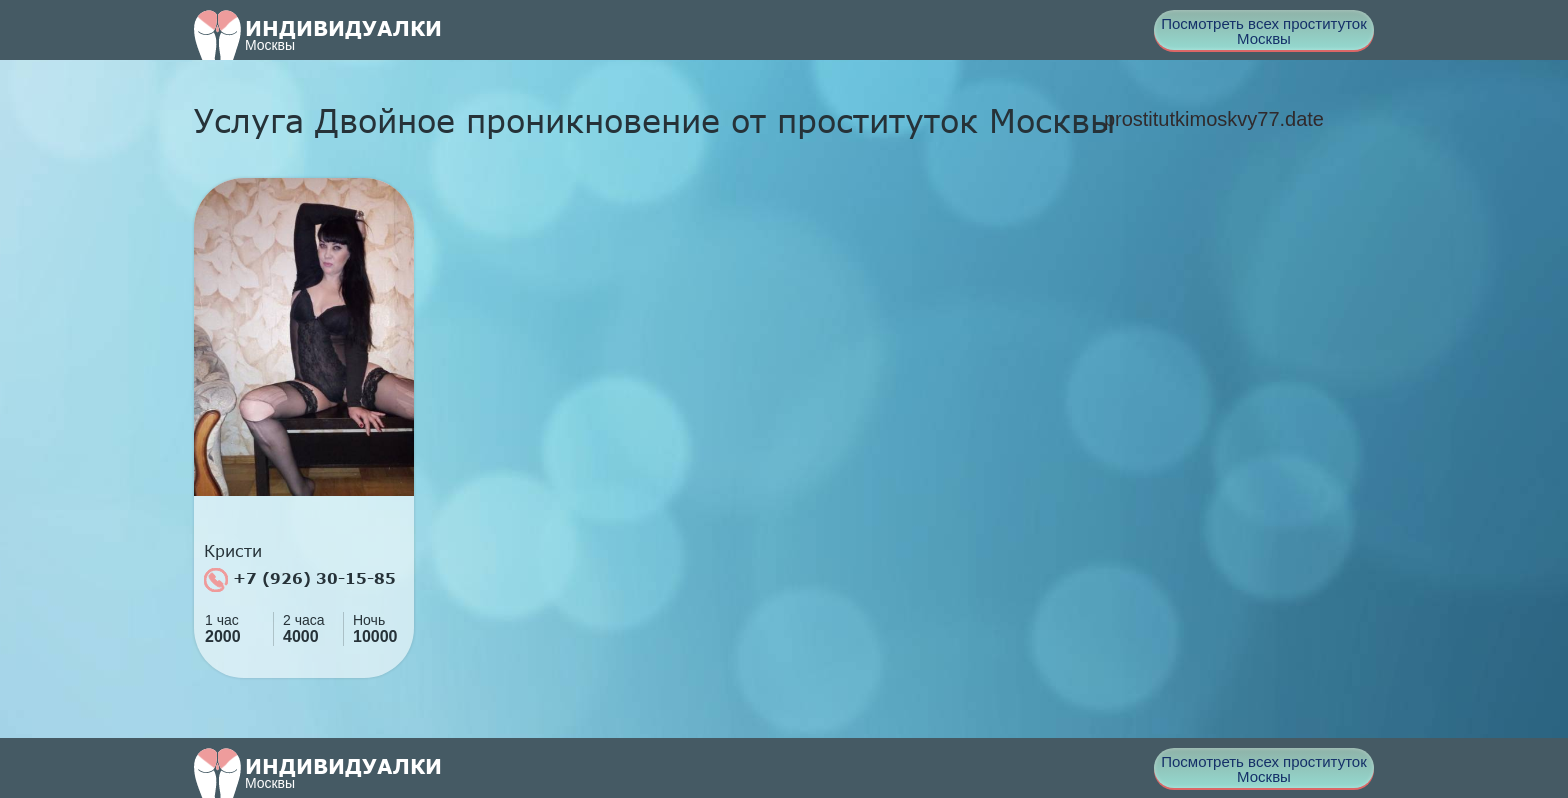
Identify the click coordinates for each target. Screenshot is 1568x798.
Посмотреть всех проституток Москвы (1264, 31)
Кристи (233, 551)
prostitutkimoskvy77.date (1214, 119)
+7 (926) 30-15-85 (300, 580)
